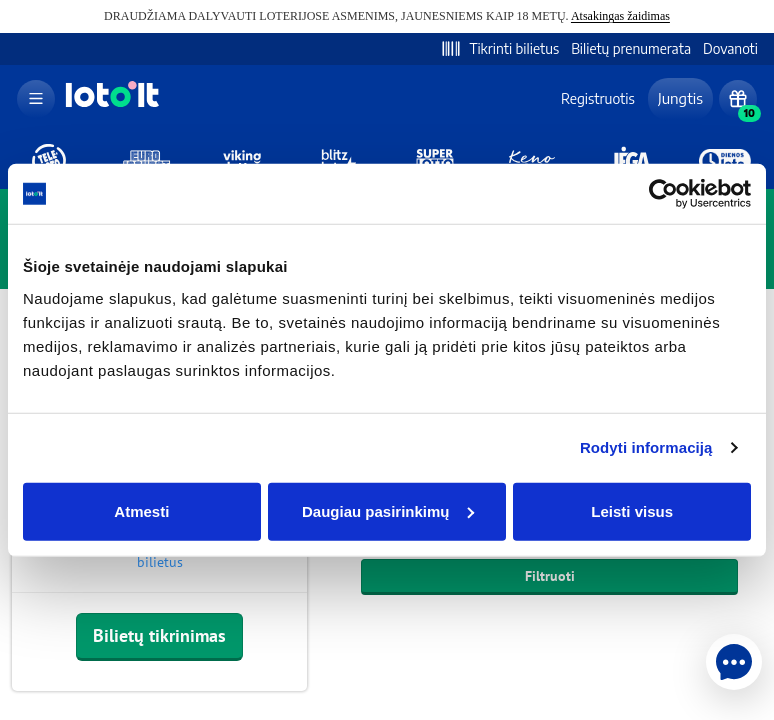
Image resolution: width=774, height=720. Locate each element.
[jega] (629, 161)
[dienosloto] (725, 161)
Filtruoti (550, 576)
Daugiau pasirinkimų (388, 510)
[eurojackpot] (145, 161)
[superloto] (435, 161)
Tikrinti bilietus (500, 49)
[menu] (36, 99)
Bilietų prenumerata (631, 48)
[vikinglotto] (242, 161)
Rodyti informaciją (646, 447)
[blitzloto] (339, 161)
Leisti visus (632, 510)
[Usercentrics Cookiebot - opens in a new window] (663, 194)
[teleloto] (49, 161)
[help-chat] (734, 662)
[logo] (110, 105)
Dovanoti (730, 48)
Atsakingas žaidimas (620, 16)
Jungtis (680, 98)
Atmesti (141, 510)
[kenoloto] (532, 161)
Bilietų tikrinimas (159, 635)
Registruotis (598, 98)
